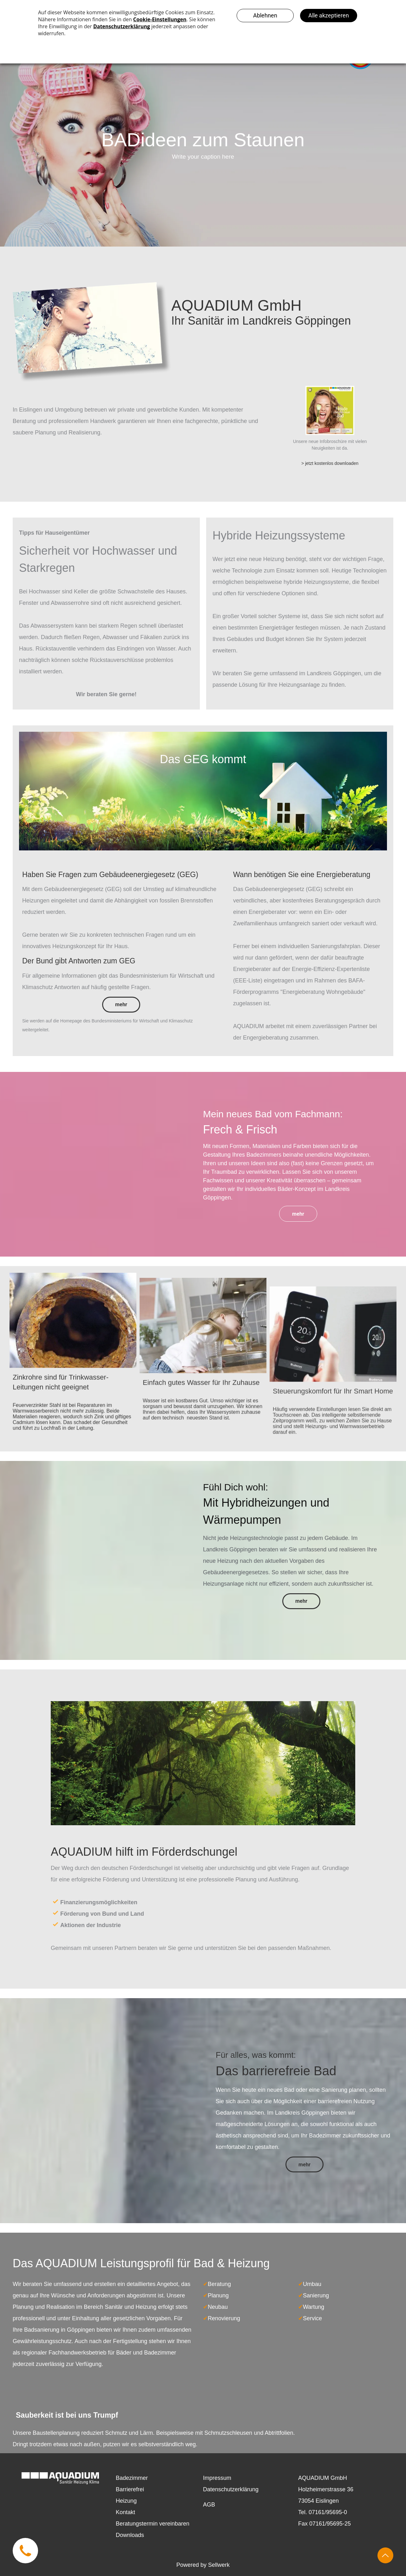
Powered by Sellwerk (203, 2565)
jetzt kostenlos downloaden (331, 463)
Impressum (217, 2478)
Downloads (130, 2535)
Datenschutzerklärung (231, 2489)
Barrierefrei (130, 2489)
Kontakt (125, 2512)
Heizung (126, 2501)
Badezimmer (132, 2478)
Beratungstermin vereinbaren (152, 2523)
